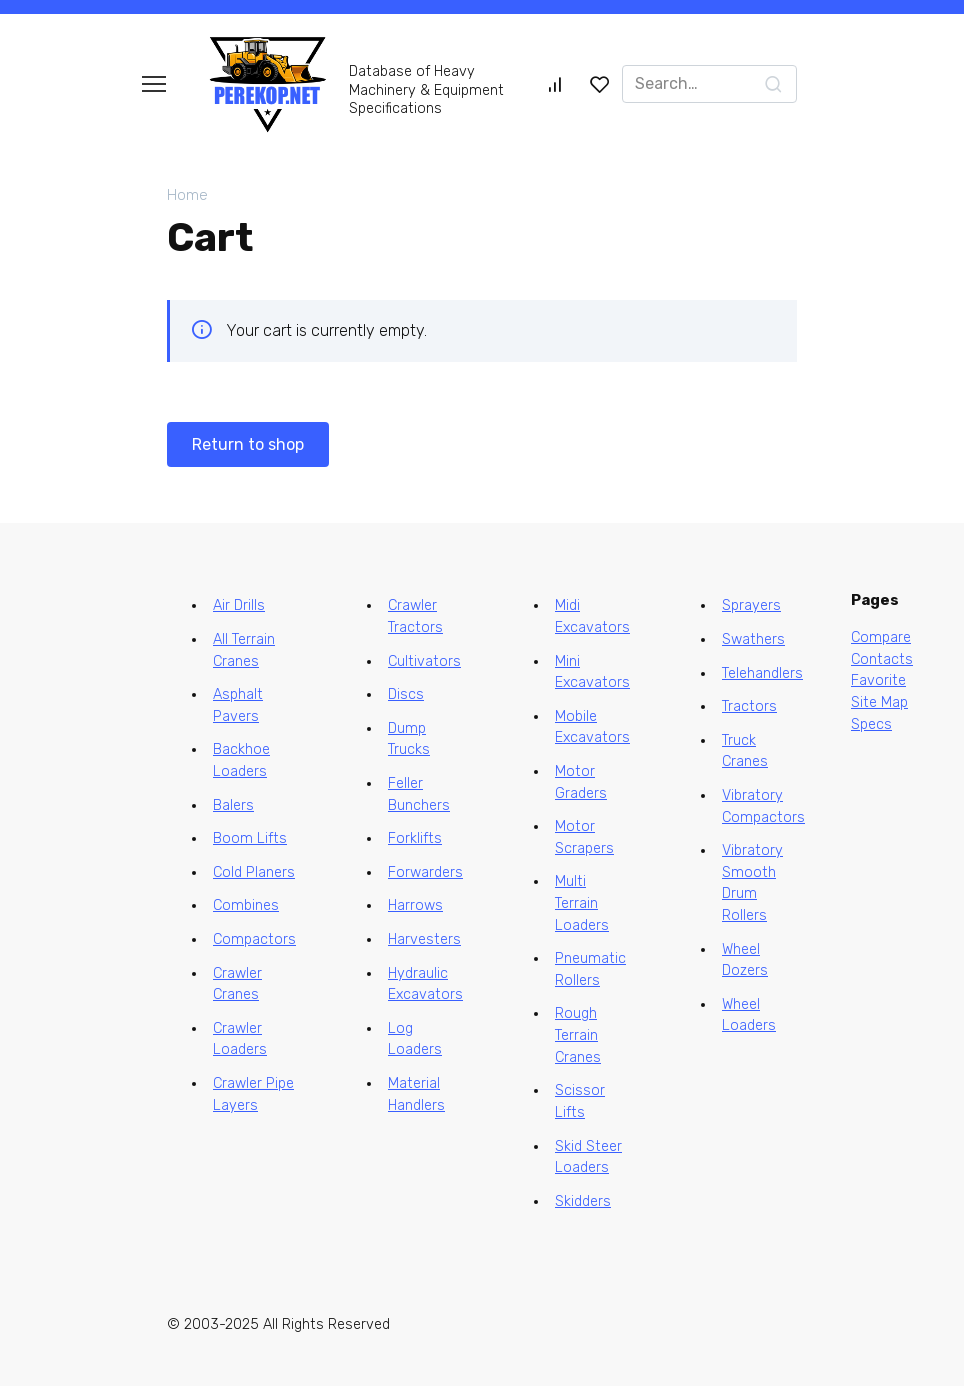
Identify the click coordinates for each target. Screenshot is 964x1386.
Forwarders (425, 872)
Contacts (882, 659)
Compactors (254, 939)
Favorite (878, 680)
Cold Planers (254, 872)
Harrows (415, 905)
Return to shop (248, 444)
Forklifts (415, 838)
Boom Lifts (250, 838)
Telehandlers (762, 673)
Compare (881, 637)
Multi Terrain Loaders (582, 903)
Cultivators (424, 661)
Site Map (879, 702)
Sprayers (751, 605)
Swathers (753, 639)
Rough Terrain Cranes (578, 1035)
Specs (871, 724)
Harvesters (424, 939)
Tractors (749, 706)
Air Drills (239, 605)
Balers (233, 805)
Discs (406, 694)
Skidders (583, 1201)
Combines (246, 905)
